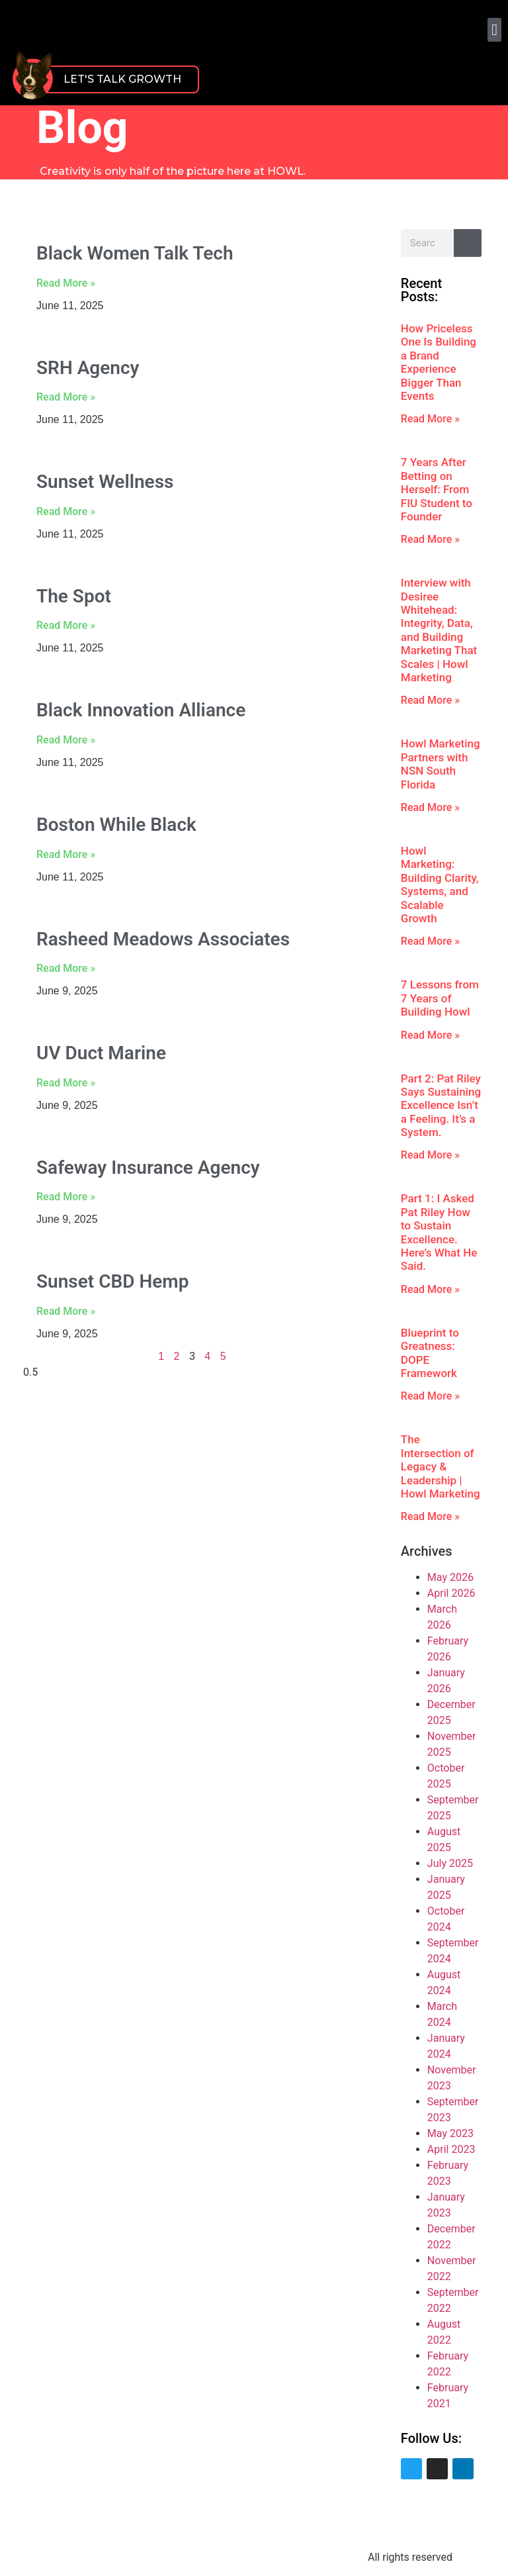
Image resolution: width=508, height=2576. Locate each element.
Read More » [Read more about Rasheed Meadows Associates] (65, 968)
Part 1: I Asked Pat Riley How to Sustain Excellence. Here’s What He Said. (439, 1232)
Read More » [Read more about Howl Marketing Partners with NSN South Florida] (430, 807)
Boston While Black (116, 824)
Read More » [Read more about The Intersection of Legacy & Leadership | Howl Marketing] (430, 1516)
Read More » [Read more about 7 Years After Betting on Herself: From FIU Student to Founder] (430, 539)
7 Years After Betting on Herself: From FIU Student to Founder (436, 489)
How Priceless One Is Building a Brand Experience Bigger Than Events (438, 362)
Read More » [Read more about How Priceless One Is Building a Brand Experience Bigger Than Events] (430, 418)
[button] (494, 30)
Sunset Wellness (104, 482)
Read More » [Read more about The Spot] (65, 625)
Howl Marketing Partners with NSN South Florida (440, 763)
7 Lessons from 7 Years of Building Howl (440, 998)
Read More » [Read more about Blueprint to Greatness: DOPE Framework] (430, 1396)
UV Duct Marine (101, 1053)
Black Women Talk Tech (134, 253)
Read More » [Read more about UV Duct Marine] (65, 1082)
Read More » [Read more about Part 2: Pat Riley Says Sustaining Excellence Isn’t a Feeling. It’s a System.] (430, 1155)
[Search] (468, 243)
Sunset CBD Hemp (112, 1281)
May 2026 (450, 1577)
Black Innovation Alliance (140, 710)
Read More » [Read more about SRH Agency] (65, 397)
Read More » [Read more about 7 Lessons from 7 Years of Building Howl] (430, 1035)
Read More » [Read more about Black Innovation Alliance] (65, 740)
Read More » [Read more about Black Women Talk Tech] (65, 283)
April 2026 (451, 1593)
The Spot (73, 596)
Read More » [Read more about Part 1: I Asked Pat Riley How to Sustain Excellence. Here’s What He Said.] (430, 1289)
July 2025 (450, 1863)
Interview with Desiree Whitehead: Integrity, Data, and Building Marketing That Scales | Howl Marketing (439, 630)
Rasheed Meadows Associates (163, 939)
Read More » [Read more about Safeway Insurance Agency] (65, 1196)
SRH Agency (88, 368)
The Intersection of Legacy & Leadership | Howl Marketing (440, 1466)
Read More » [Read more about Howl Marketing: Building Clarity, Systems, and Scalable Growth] (430, 941)
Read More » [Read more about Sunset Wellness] (65, 511)
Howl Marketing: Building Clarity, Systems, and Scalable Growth (440, 884)
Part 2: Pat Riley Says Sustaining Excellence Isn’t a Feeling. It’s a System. (441, 1105)
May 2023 (450, 2133)
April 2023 (451, 2149)
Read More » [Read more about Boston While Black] (65, 854)
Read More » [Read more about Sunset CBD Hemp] (65, 1311)
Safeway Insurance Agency (148, 1167)
